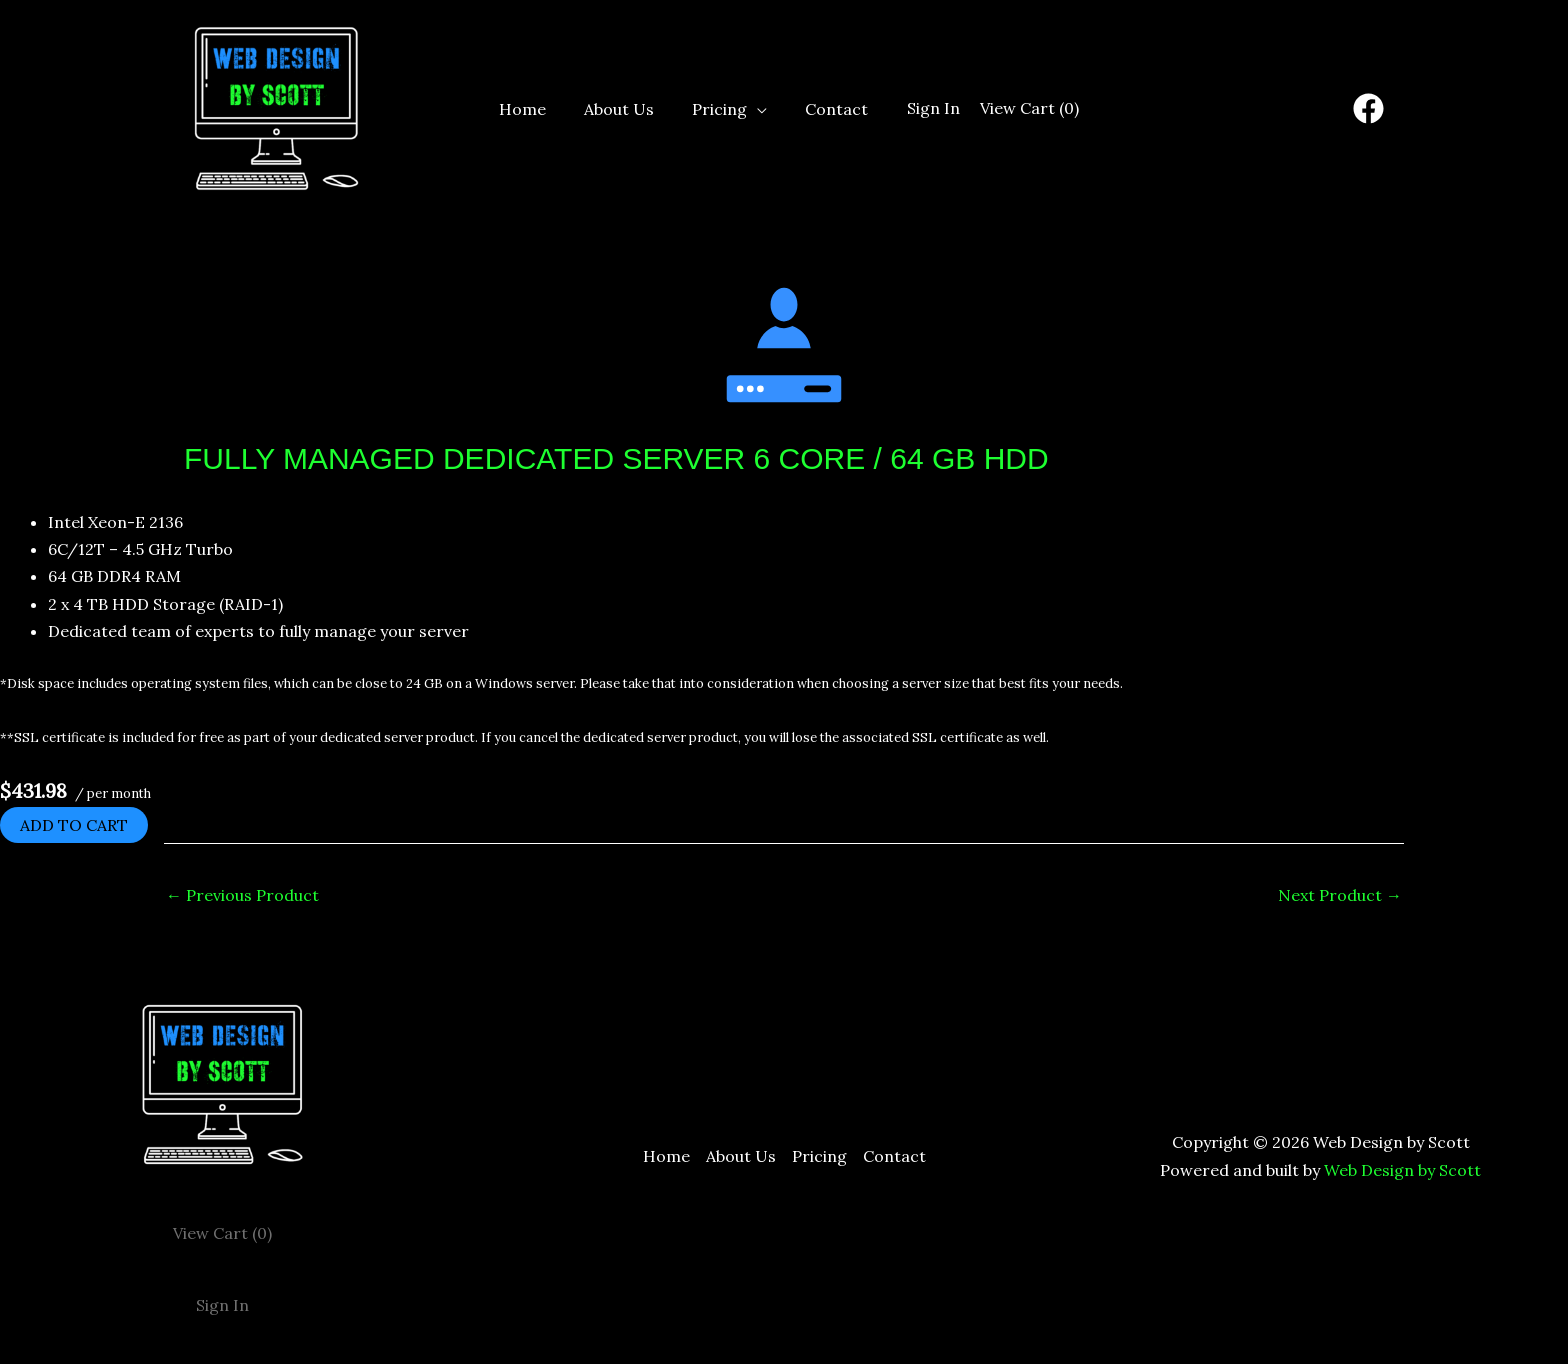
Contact (827, 109)
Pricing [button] (716, 109)
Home (531, 109)
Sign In (921, 108)
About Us (622, 109)
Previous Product (242, 895)
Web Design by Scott (1402, 1170)
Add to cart (74, 825)
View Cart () (1017, 108)
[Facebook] (1368, 108)
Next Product (1340, 895)
